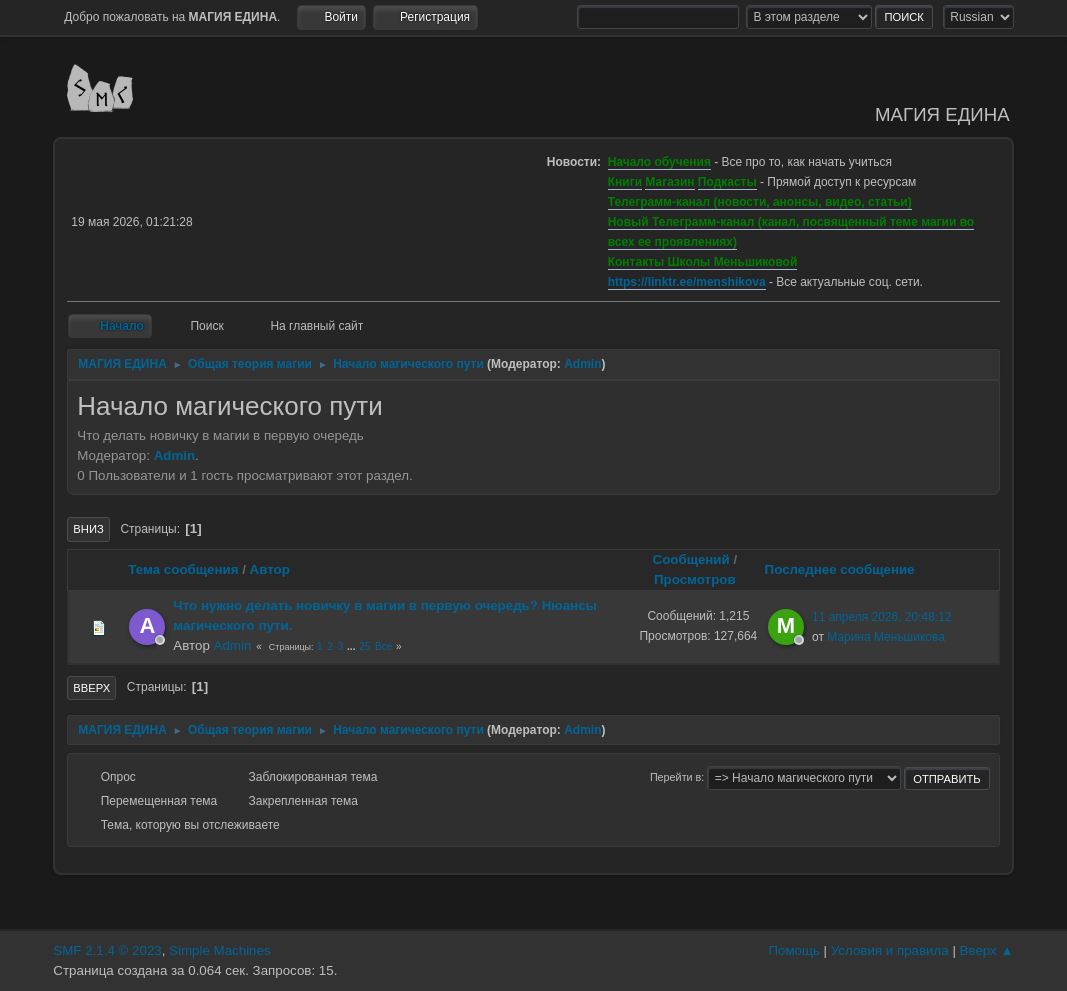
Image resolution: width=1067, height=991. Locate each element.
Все (383, 646)
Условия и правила (890, 950)
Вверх (91, 688)
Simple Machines (219, 950)
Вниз (88, 529)
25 (364, 646)
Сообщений (691, 559)
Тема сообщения (183, 569)
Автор (270, 569)
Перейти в (675, 777)
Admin (582, 364)
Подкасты (727, 182)
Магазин (669, 182)
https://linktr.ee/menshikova (687, 282)
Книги (625, 182)
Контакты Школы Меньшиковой (703, 262)
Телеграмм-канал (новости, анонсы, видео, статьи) (760, 202)
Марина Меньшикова (886, 637)
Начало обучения (659, 162)
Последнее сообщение (849, 569)
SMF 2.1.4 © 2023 (107, 950)
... (352, 646)
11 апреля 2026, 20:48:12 (882, 617)
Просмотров (695, 579)
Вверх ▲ (987, 950)
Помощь (793, 950)
